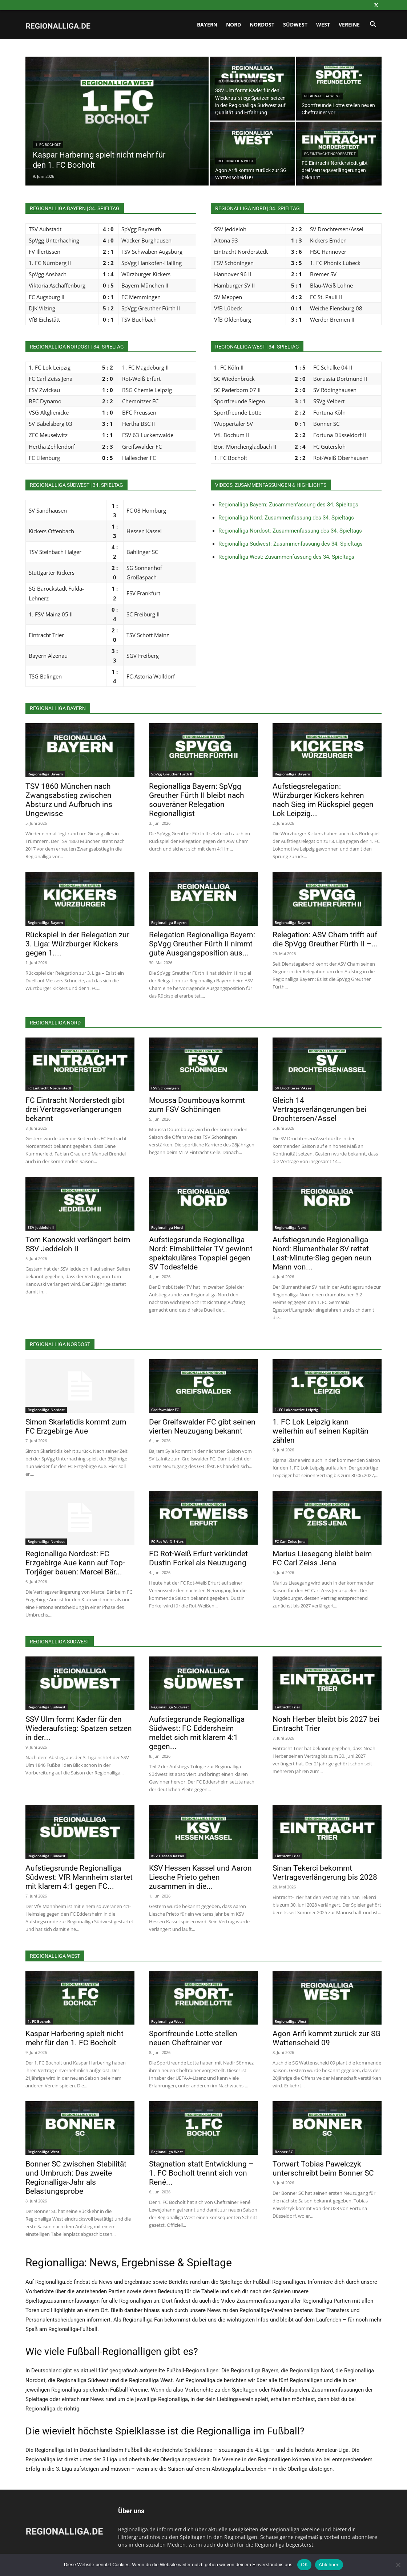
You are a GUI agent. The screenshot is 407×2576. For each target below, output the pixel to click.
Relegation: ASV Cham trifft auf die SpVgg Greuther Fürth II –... (325, 939)
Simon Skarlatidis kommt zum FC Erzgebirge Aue (75, 1426)
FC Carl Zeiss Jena (290, 1541)
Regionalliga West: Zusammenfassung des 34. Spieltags (286, 557)
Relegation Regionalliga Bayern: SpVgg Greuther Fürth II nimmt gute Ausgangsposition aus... (202, 943)
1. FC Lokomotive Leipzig (296, 1409)
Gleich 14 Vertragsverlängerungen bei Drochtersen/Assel (319, 1109)
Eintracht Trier (287, 1706)
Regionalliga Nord (167, 1227)
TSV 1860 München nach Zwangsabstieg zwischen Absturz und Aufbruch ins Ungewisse (68, 800)
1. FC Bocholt (48, 145)
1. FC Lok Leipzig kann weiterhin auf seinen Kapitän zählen (320, 1431)
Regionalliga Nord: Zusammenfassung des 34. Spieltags (286, 517)
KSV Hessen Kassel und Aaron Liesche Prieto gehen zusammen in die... (200, 1877)
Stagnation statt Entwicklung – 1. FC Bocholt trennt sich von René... (201, 2173)
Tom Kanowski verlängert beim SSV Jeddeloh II (77, 1244)
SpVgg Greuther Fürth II (171, 774)
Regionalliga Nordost (46, 1409)
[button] (373, 25)
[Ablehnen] (398, 2564)
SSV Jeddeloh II (41, 1227)
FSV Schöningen (165, 1088)
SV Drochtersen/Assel (294, 1088)
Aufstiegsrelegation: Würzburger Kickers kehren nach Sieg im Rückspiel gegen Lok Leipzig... (323, 800)
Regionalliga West (322, 96)
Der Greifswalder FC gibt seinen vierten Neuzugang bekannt (202, 1426)
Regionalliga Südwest (239, 81)
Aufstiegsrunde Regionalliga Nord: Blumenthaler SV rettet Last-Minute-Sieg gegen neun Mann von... (322, 1253)
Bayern (207, 24)
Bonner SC (284, 2151)
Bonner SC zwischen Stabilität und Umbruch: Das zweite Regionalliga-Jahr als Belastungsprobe (75, 2178)
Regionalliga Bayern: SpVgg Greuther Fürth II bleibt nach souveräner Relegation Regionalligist (196, 800)
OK (304, 2564)
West (323, 24)
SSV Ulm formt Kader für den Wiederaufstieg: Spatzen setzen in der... (78, 1728)
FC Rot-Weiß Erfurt (167, 1541)
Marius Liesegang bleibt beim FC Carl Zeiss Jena (322, 1558)
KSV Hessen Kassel (167, 1855)
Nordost (262, 24)
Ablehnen (329, 2564)
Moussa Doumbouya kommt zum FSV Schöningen (197, 1105)
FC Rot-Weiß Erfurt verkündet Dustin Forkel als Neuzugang (198, 1558)
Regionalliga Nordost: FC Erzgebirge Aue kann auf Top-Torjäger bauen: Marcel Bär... (75, 1562)
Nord (233, 24)
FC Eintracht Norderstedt (330, 154)
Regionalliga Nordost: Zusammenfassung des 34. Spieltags (290, 530)
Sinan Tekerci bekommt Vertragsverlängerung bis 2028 (325, 1873)
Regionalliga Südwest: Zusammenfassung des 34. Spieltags (290, 544)
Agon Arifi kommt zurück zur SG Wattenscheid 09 (326, 2038)
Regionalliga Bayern (45, 774)
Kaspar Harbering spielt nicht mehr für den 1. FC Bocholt (74, 2038)
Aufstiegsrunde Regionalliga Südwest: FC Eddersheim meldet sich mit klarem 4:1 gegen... (197, 1733)
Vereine (349, 24)
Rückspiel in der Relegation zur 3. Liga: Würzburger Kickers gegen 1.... (77, 943)
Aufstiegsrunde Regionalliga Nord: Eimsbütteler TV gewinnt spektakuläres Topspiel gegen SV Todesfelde (201, 1253)
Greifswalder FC (165, 1409)
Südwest (295, 24)
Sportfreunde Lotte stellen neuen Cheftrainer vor (193, 2038)
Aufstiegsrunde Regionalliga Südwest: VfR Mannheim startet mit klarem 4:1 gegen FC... (79, 1877)
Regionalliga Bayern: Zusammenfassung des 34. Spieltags (288, 504)
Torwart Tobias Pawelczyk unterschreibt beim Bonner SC (323, 2168)
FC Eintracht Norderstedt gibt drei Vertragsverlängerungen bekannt (75, 1109)
